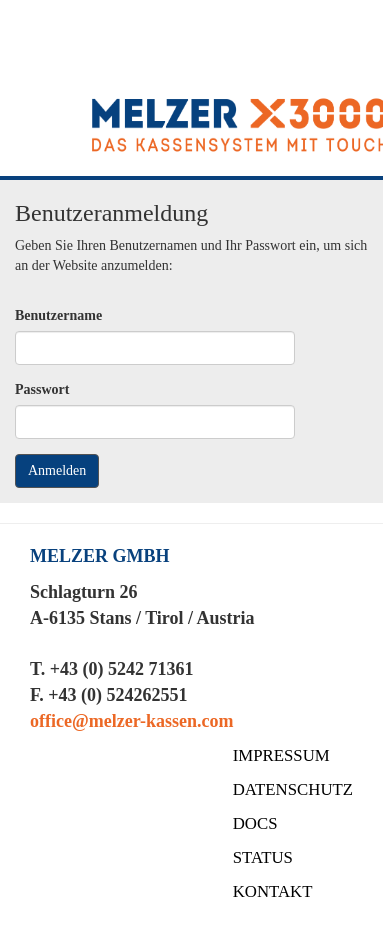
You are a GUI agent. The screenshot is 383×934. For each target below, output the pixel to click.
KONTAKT (273, 891)
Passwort (42, 389)
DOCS (255, 823)
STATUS (263, 857)
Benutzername (58, 315)
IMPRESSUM (281, 755)
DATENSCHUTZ (293, 789)
